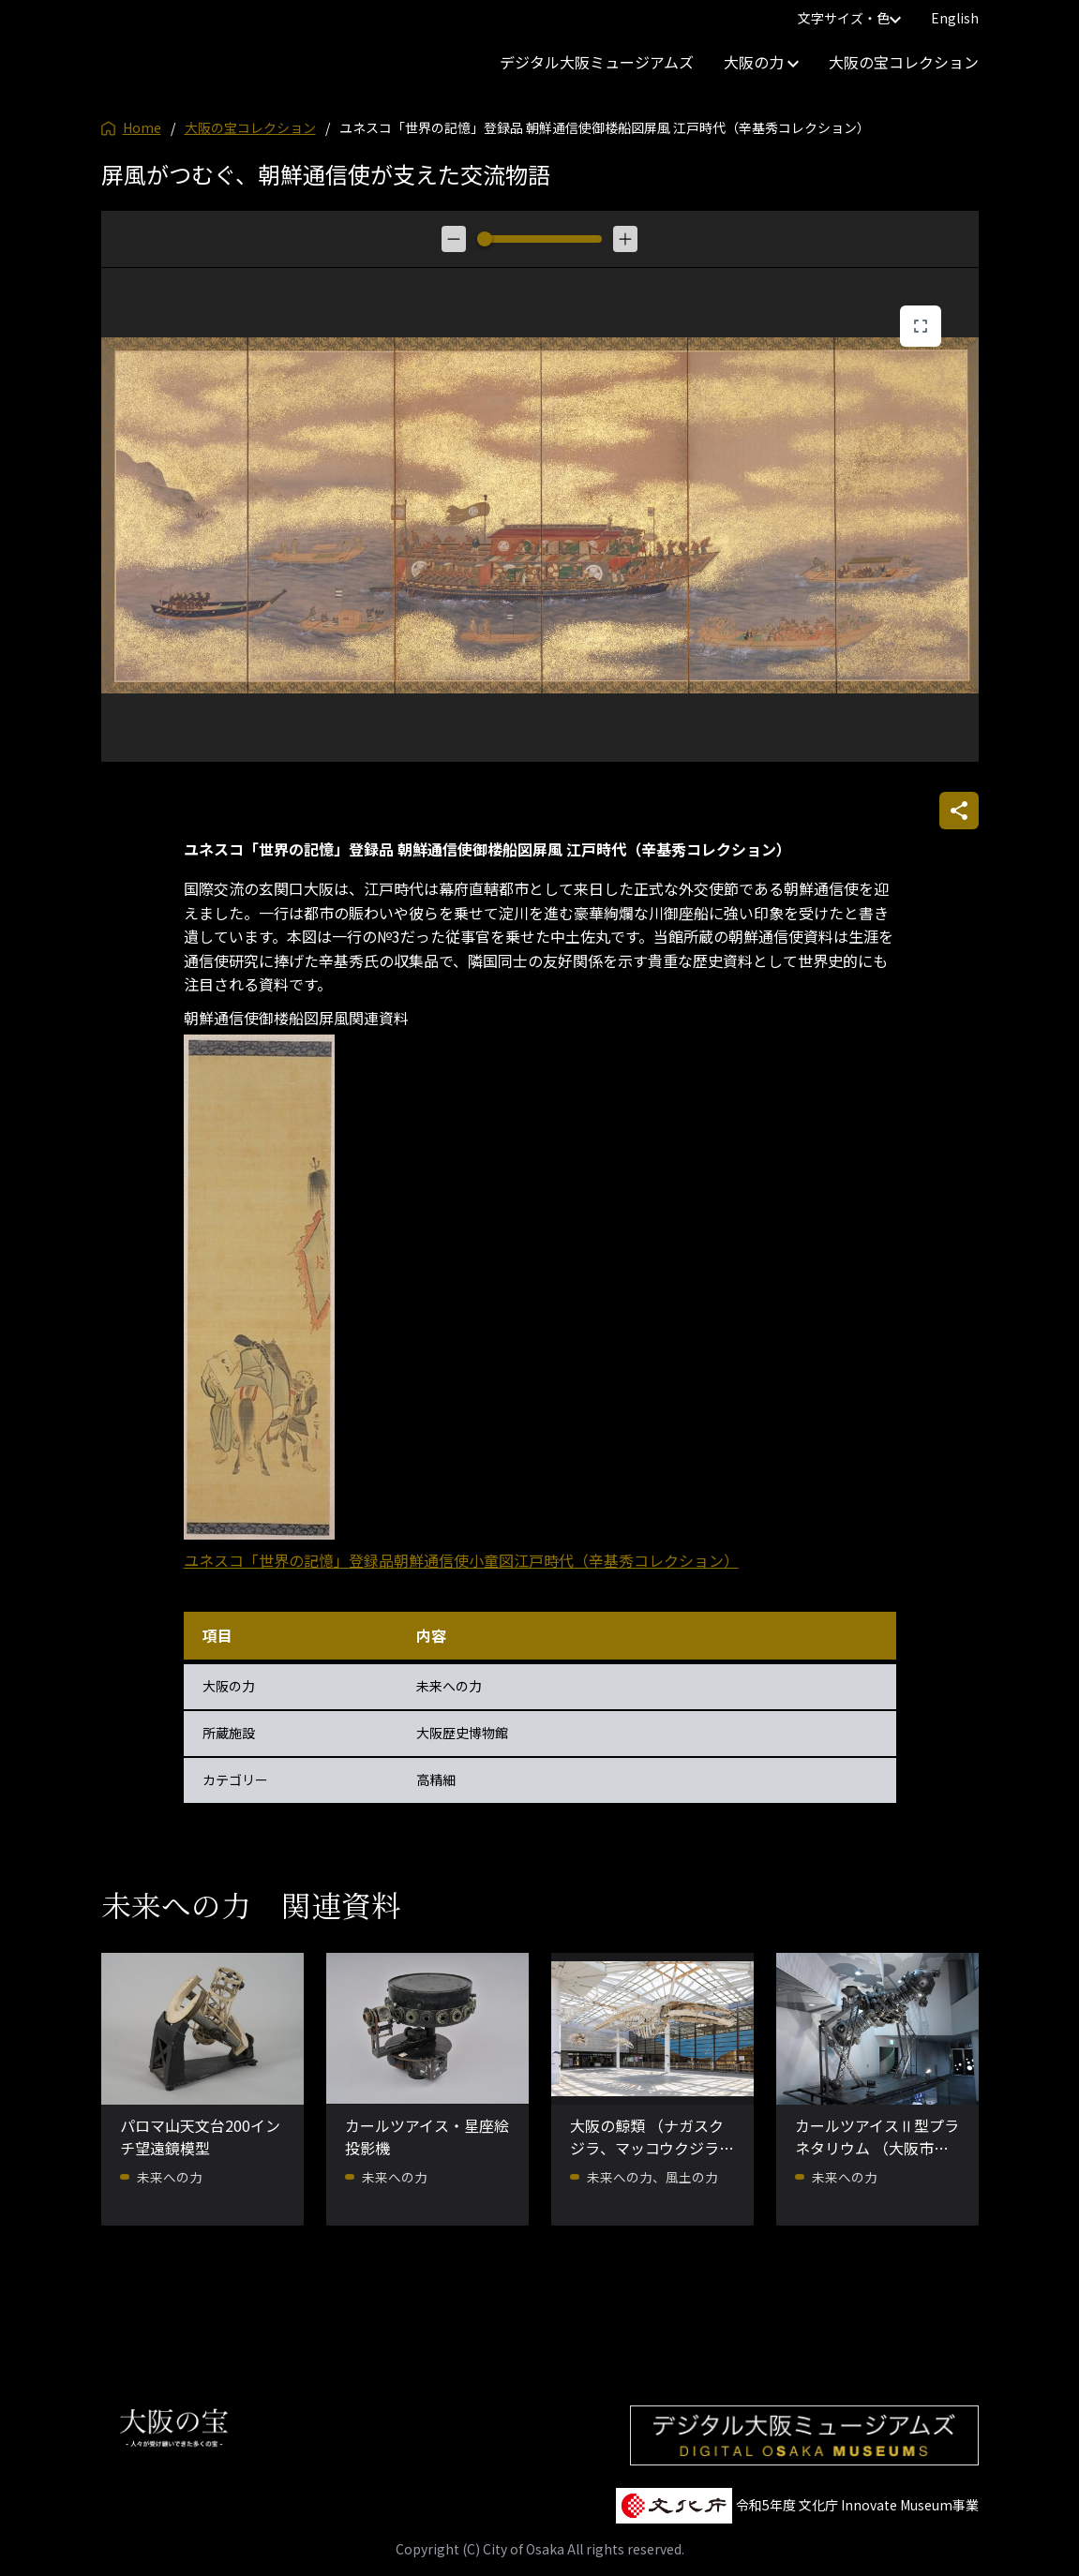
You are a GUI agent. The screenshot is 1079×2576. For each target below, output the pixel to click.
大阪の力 (761, 62)
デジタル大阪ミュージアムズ (597, 62)
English (955, 17)
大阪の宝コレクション (904, 62)
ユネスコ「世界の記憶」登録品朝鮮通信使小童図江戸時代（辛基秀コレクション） (461, 1560)
